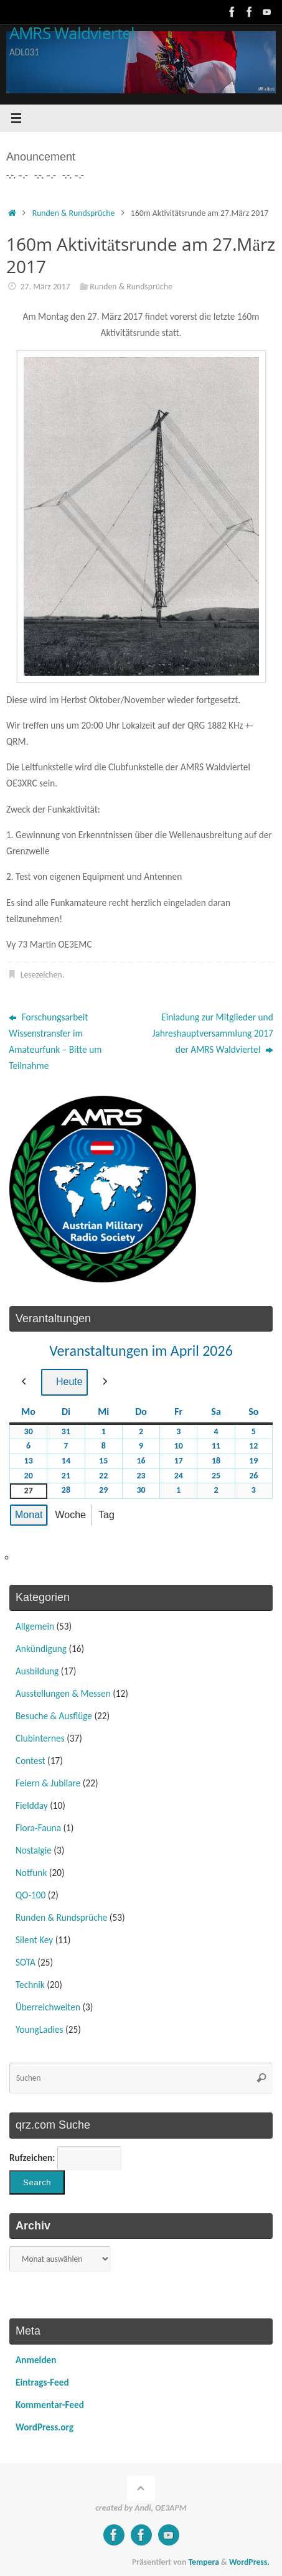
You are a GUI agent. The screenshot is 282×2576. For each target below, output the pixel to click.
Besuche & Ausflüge (54, 1716)
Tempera (203, 2562)
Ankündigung (41, 1648)
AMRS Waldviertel (72, 33)
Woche (70, 1515)
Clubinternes (40, 1738)
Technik (30, 1984)
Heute (64, 1382)
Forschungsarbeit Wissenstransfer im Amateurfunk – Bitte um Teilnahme (55, 1041)
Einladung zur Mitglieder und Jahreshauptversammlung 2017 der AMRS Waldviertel (213, 1033)
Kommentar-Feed (50, 2404)
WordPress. (249, 2562)
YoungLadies (39, 2029)
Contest (30, 1760)
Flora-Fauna (38, 1828)
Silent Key (34, 1940)
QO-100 (30, 1895)
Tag (106, 1515)
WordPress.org (44, 2427)
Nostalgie (34, 1850)
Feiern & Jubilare (48, 1783)
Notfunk (31, 1872)
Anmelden (36, 2360)
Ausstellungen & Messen (63, 1693)
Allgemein (35, 1626)
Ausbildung (37, 1671)
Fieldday (32, 1805)
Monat (28, 1515)
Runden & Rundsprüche (73, 213)
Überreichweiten (48, 2007)
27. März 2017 (45, 286)
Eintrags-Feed (42, 2382)
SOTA (25, 1962)
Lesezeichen (41, 974)
